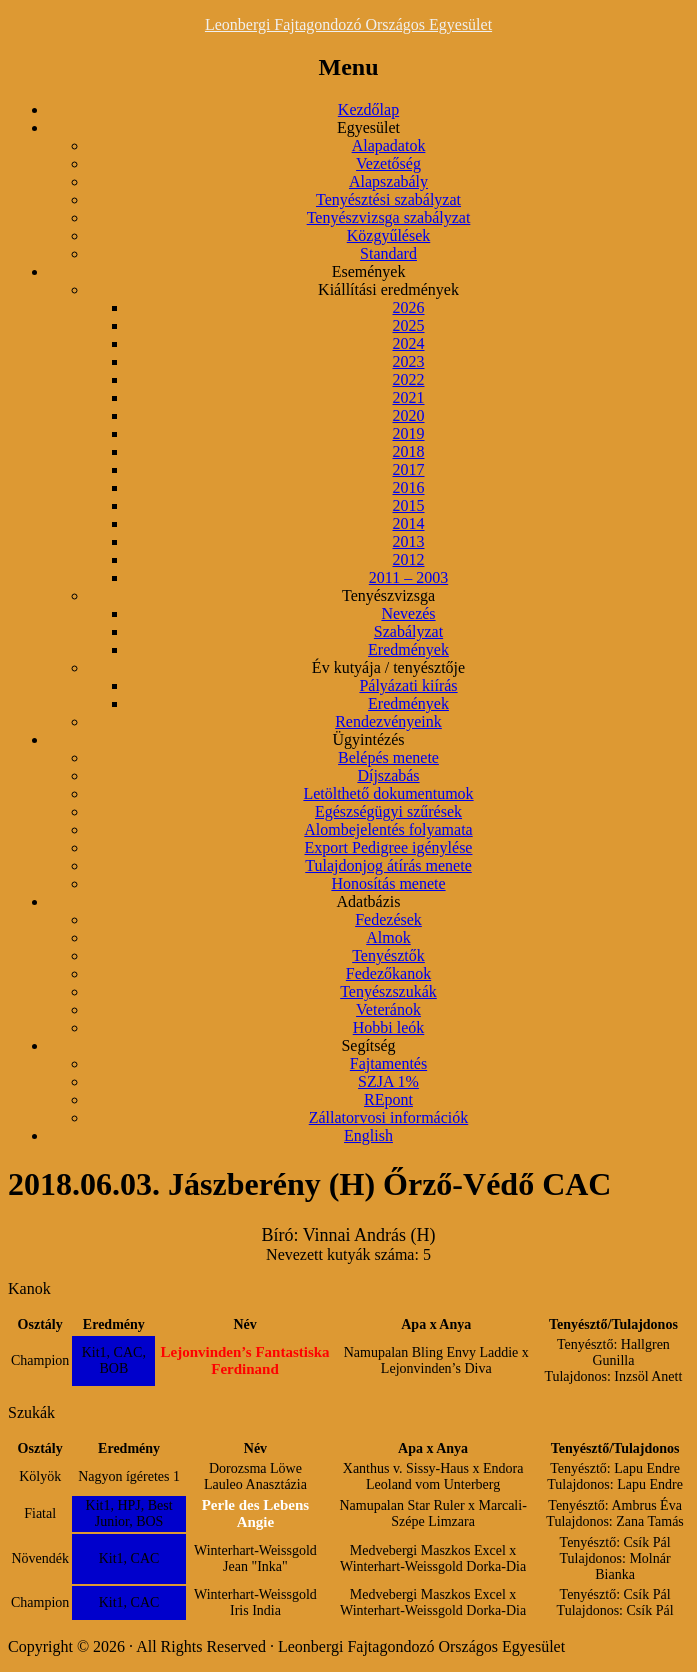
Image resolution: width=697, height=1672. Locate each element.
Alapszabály (388, 181)
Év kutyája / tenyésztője (388, 667)
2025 (409, 325)
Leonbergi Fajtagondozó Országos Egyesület (348, 24)
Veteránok (388, 1009)
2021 (409, 397)
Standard (388, 253)
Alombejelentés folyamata (388, 829)
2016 (409, 487)
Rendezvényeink (388, 721)
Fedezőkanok (388, 973)
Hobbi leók (389, 1027)
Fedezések (388, 919)
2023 (409, 361)
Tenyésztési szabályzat (388, 199)
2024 (409, 343)
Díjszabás (388, 775)
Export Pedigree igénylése (389, 847)
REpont (388, 1099)
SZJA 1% (388, 1081)
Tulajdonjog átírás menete (388, 865)
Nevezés (408, 613)
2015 (409, 505)
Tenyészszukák (388, 991)
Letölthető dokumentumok (388, 793)
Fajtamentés (388, 1063)
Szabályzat (408, 631)
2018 (409, 451)
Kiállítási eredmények (388, 289)
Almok (388, 937)
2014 (409, 523)
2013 (409, 541)
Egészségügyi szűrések (388, 811)
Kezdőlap (368, 109)
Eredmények (408, 649)
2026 (409, 307)
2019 (409, 433)
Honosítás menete (388, 883)
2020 (409, 415)
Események (369, 271)
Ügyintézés (369, 739)
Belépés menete (388, 757)
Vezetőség (388, 163)
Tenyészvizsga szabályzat (389, 217)
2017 (409, 469)
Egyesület (368, 127)
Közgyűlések (389, 235)
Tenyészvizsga (388, 595)
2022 (409, 379)
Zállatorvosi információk (389, 1117)
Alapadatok (389, 145)
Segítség (368, 1045)
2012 (409, 559)
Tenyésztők (388, 955)
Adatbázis (369, 901)
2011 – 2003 (408, 577)
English (368, 1135)
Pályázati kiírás (408, 685)
